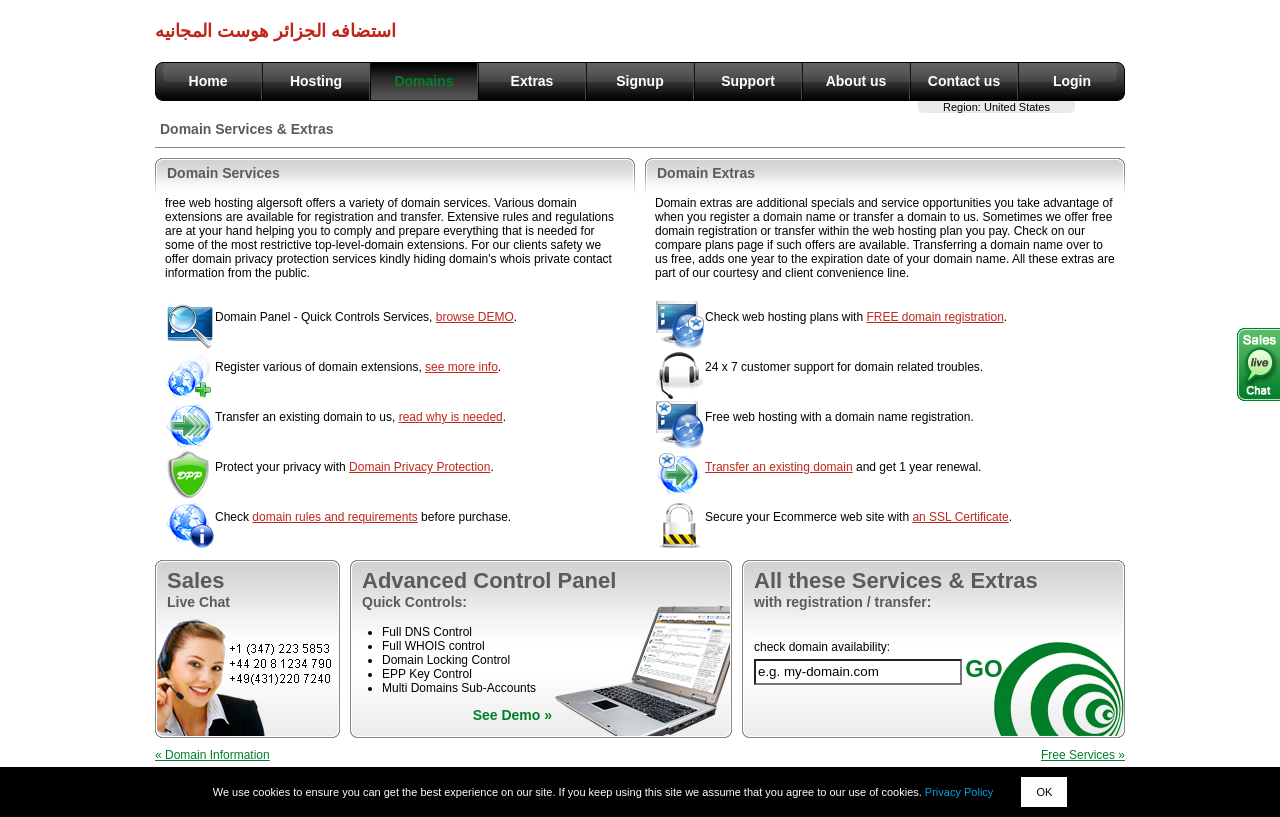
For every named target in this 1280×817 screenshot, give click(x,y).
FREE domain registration (934, 317)
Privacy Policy (959, 792)
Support (748, 81)
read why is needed (451, 417)
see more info (461, 367)
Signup (639, 81)
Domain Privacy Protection (419, 467)
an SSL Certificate (960, 517)
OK (1044, 792)
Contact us (964, 81)
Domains (423, 81)
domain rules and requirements (334, 517)
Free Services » (1083, 755)
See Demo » (512, 715)
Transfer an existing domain (779, 467)
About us (856, 81)
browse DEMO (475, 317)
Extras (532, 81)
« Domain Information (212, 755)
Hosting (316, 81)
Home (208, 81)
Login (1072, 81)
